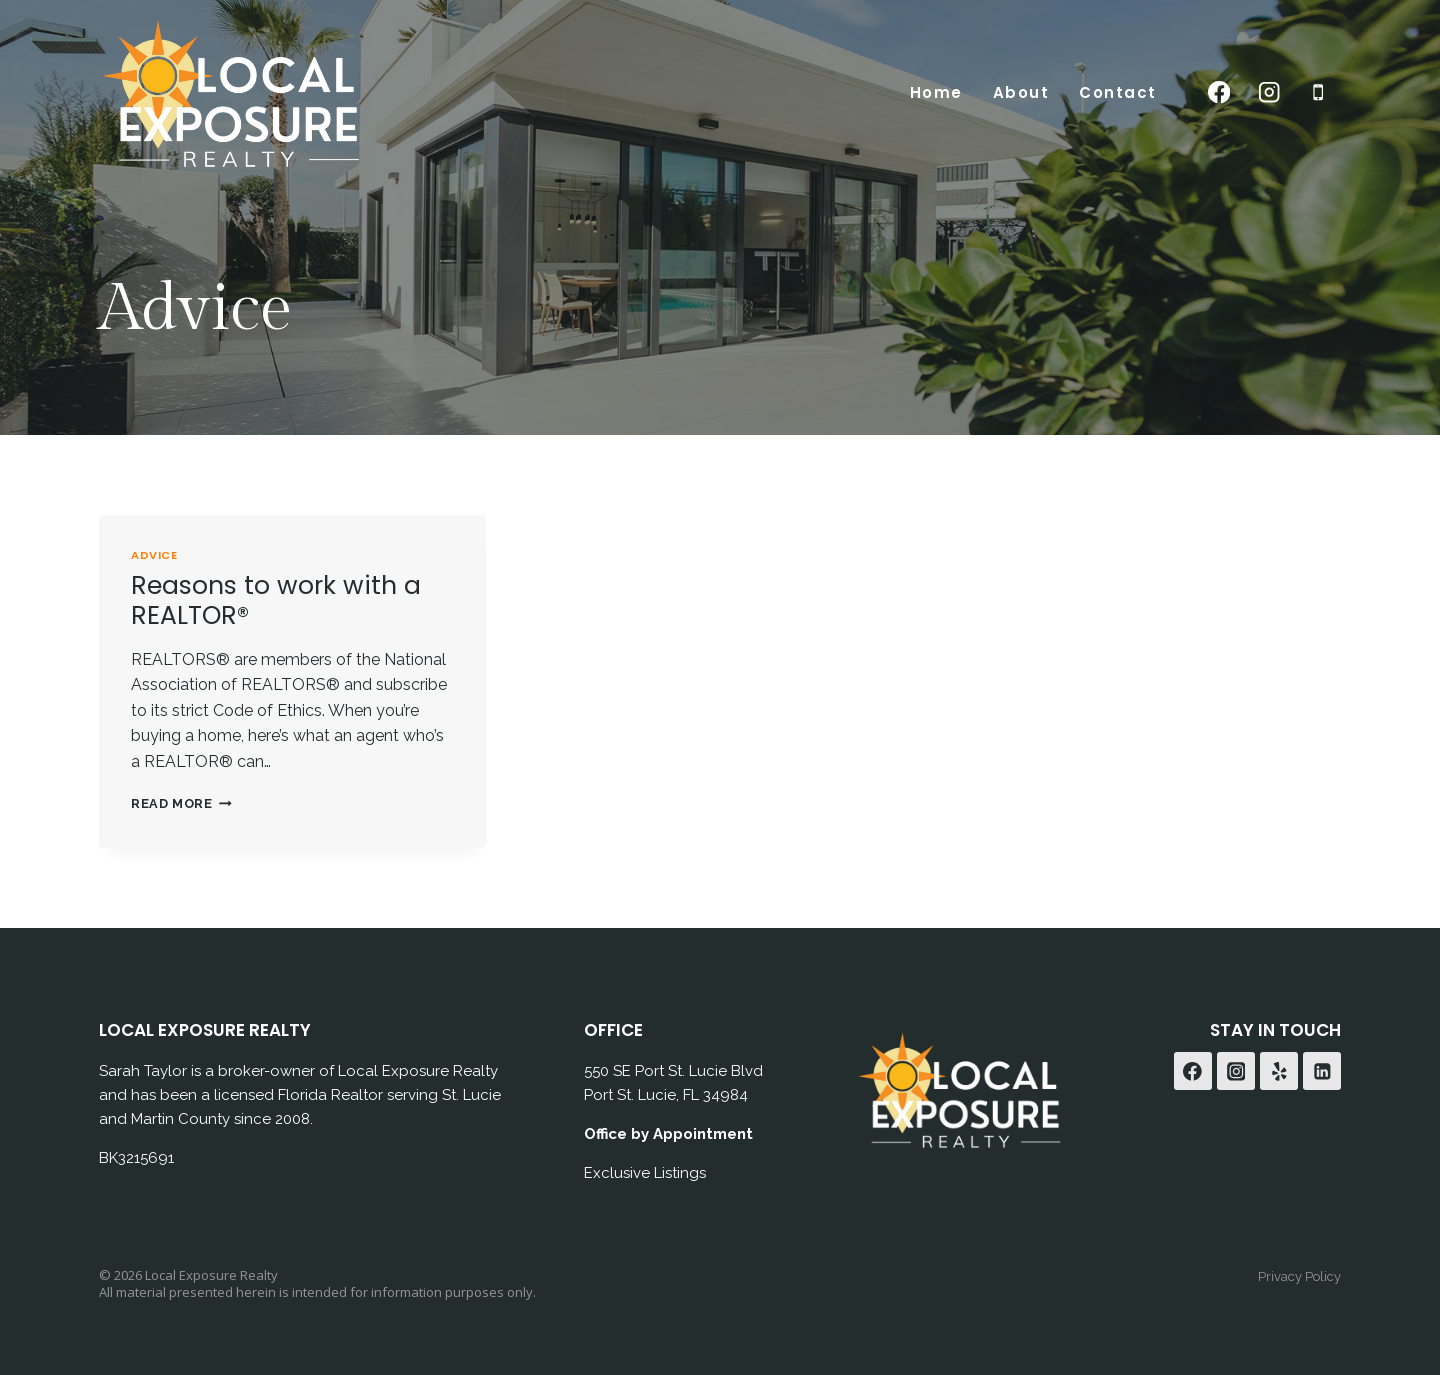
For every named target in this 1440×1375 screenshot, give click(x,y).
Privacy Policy (1299, 1276)
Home (936, 92)
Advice (154, 555)
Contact (1118, 92)
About (1021, 92)
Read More (181, 803)
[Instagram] (1268, 92)
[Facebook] (1219, 92)
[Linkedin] (1322, 1071)
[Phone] (1318, 92)
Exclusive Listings (645, 1173)
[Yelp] (1279, 1071)
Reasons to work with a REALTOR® (276, 600)
